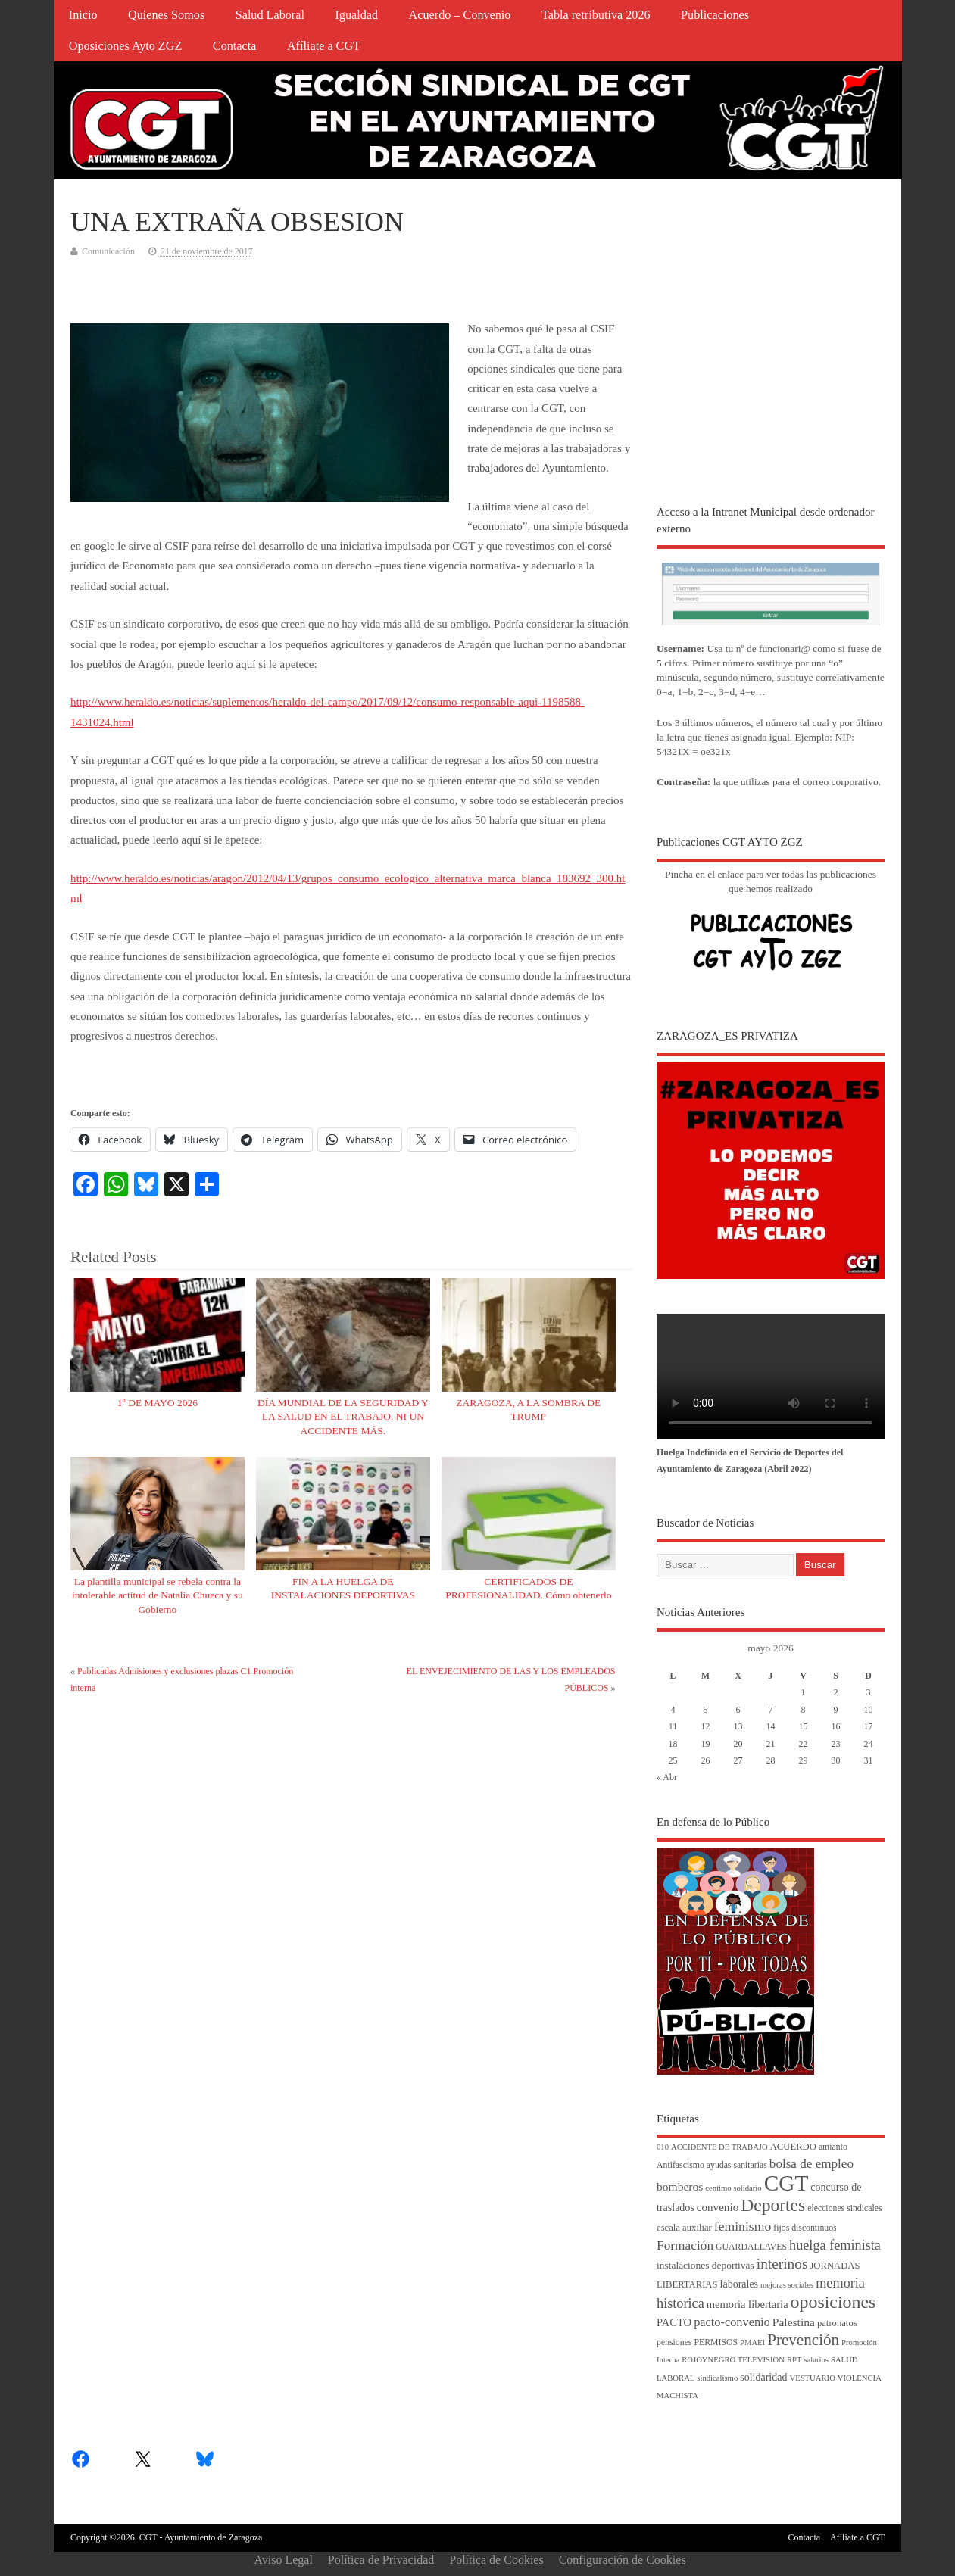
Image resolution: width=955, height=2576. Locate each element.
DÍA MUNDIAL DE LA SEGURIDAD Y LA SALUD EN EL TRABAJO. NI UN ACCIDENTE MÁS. (343, 1417)
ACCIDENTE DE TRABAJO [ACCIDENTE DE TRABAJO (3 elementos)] (719, 2147)
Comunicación (108, 251)
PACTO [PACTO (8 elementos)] (674, 2322)
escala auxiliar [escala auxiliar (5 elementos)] (684, 2227)
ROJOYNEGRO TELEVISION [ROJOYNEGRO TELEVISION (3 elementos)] (733, 2360)
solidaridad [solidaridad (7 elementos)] (763, 2377)
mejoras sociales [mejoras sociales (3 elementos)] (786, 2285)
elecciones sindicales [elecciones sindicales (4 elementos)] (844, 2208)
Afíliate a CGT (323, 46)
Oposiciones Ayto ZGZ (126, 46)
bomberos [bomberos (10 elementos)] (680, 2186)
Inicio (83, 15)
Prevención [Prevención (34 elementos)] (803, 2340)
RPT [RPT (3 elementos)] (794, 2360)
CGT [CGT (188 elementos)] (786, 2183)
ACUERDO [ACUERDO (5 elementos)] (793, 2146)
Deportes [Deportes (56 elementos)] (773, 2205)
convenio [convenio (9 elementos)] (717, 2207)
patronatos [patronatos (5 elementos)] (837, 2323)
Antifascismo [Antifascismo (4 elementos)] (680, 2165)
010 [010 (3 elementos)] (663, 2147)
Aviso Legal (283, 2559)
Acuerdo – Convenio (460, 15)
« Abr (667, 1777)
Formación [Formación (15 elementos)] (685, 2245)
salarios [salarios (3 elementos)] (816, 2360)
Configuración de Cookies (622, 2559)
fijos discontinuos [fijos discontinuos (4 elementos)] (804, 2228)
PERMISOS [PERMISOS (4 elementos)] (716, 2342)
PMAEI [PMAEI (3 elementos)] (752, 2342)
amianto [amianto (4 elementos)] (833, 2147)
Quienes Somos (166, 15)
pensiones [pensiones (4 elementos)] (674, 2342)
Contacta (235, 46)
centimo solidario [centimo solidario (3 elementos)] (733, 2188)
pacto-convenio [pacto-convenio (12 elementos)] (732, 2322)
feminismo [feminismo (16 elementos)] (743, 2226)
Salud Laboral (270, 15)
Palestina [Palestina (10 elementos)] (793, 2322)
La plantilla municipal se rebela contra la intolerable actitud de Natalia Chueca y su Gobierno (157, 1596)
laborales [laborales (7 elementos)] (739, 2284)
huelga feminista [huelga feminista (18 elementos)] (835, 2245)
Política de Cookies (496, 2559)
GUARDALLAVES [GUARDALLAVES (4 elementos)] (751, 2247)
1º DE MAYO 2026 (157, 1402)
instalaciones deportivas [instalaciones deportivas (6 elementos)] (705, 2265)
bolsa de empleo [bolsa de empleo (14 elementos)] (811, 2164)
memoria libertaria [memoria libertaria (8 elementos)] (747, 2304)
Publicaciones (715, 15)
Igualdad (356, 15)
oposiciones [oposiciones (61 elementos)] (833, 2302)
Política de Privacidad (381, 2559)
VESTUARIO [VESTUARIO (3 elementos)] (812, 2378)
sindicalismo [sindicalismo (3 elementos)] (717, 2378)
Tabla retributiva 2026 (596, 15)
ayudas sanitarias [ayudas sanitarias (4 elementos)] (737, 2165)
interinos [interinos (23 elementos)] (782, 2264)
